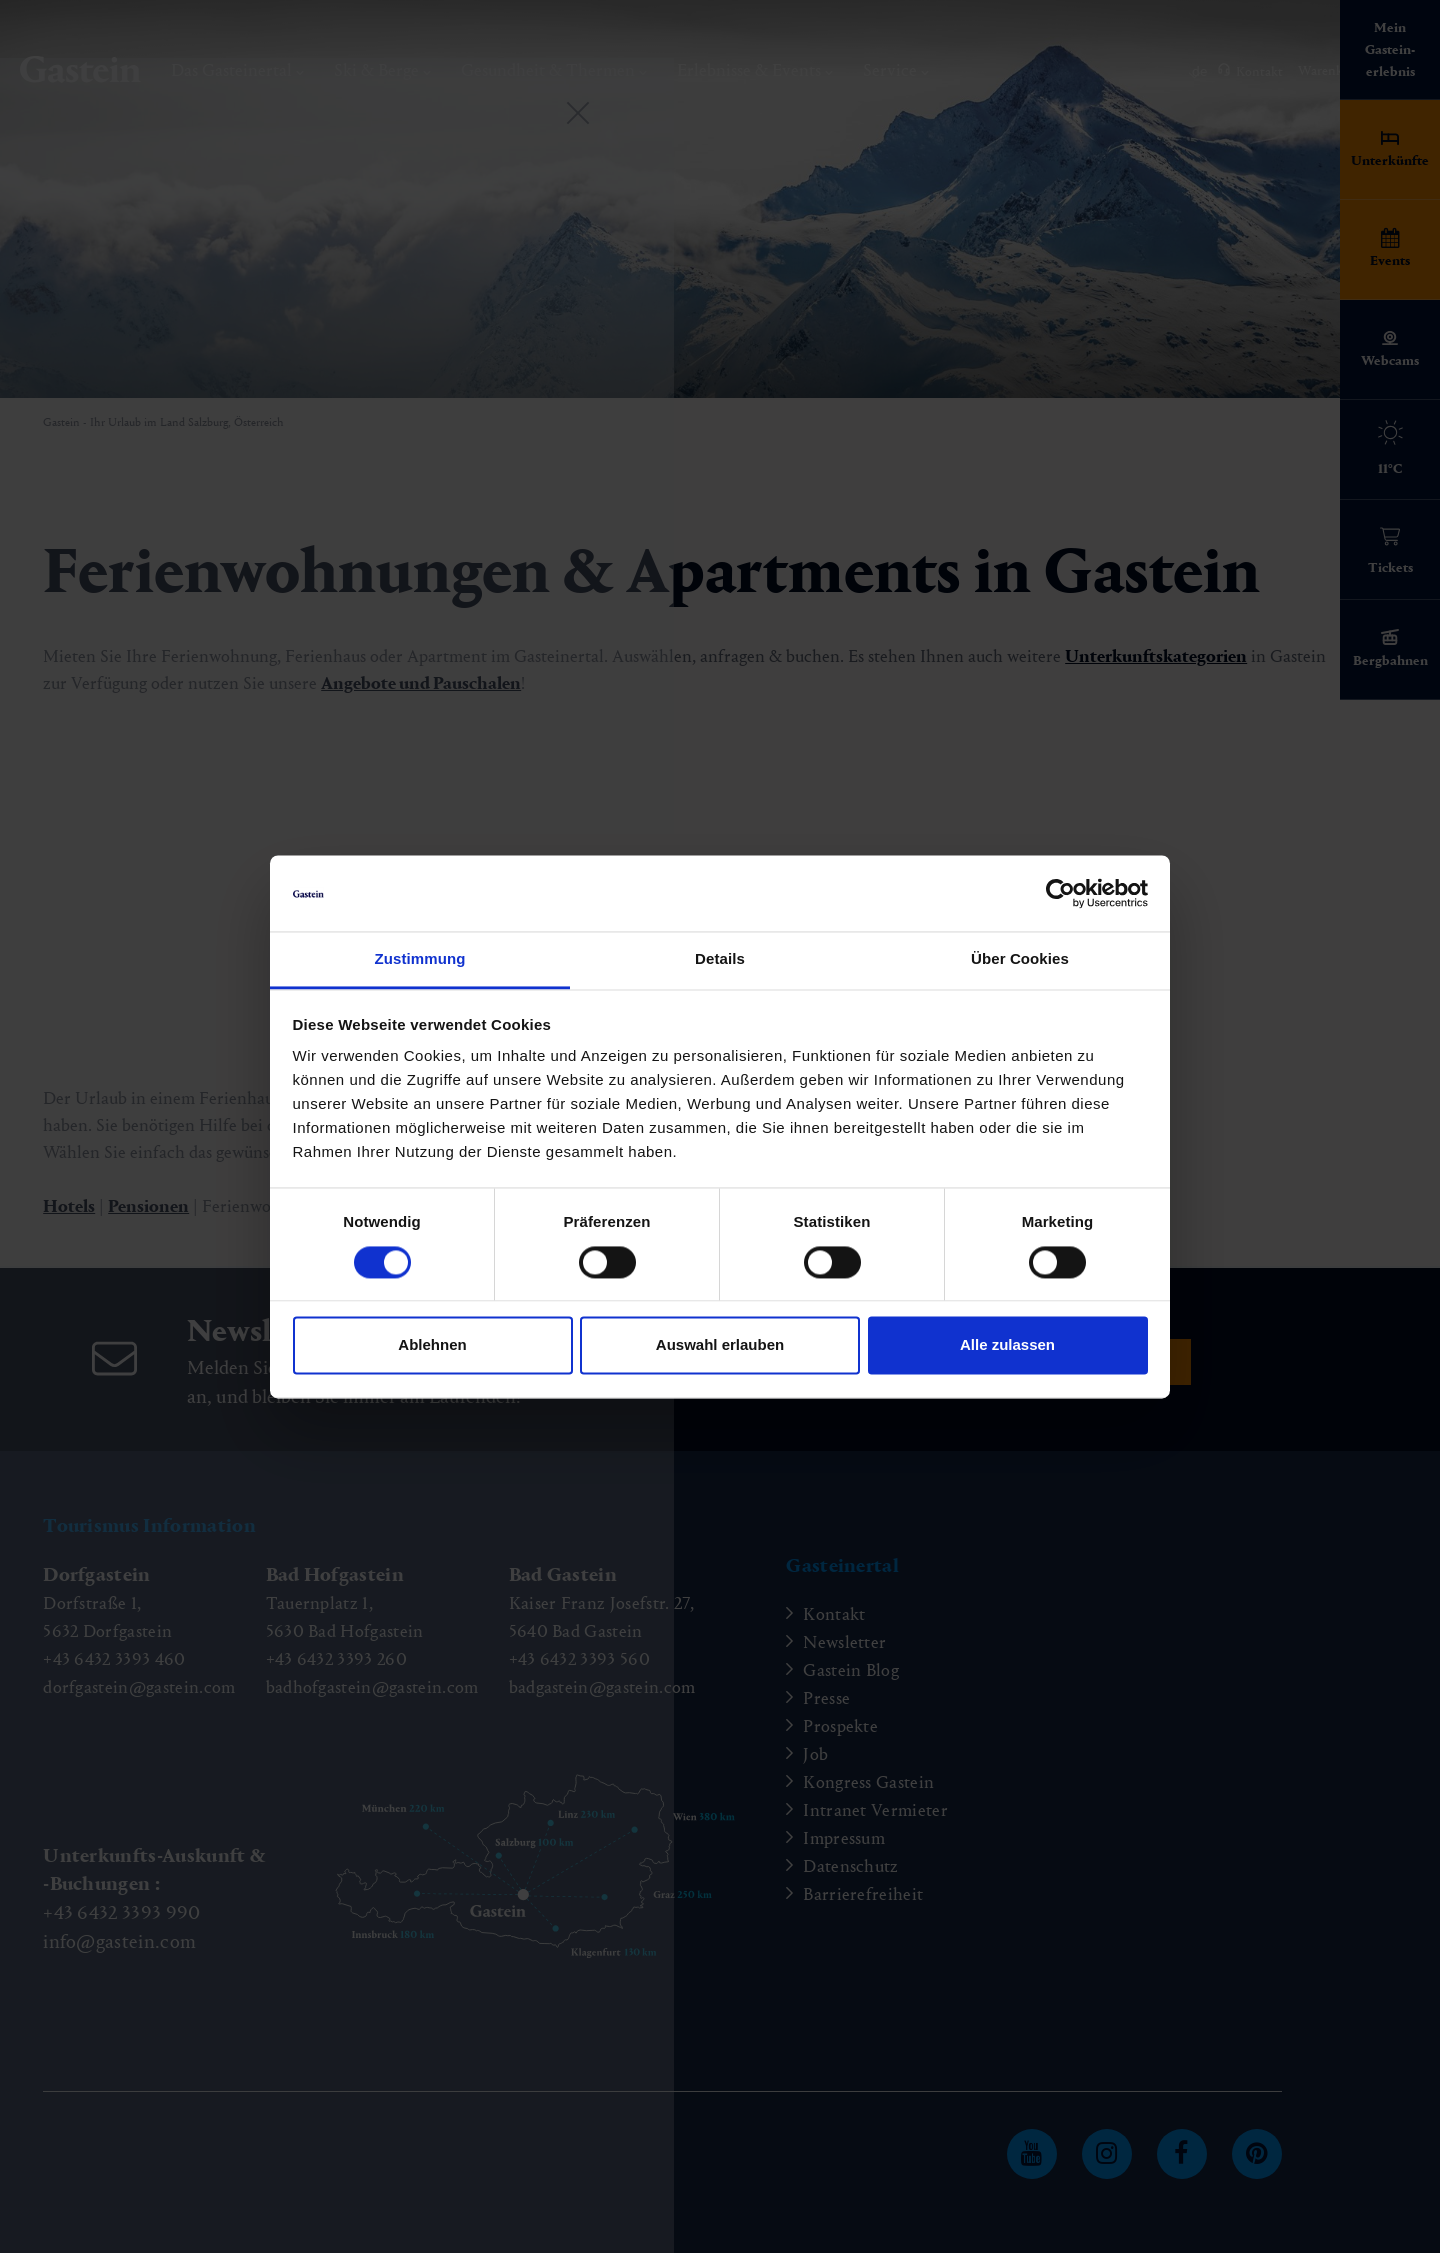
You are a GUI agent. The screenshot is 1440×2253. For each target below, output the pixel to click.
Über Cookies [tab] (1020, 959)
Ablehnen (432, 1345)
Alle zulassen (1007, 1345)
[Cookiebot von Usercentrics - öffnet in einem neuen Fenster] (1060, 893)
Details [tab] (720, 959)
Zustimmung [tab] (420, 959)
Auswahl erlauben (720, 1345)
